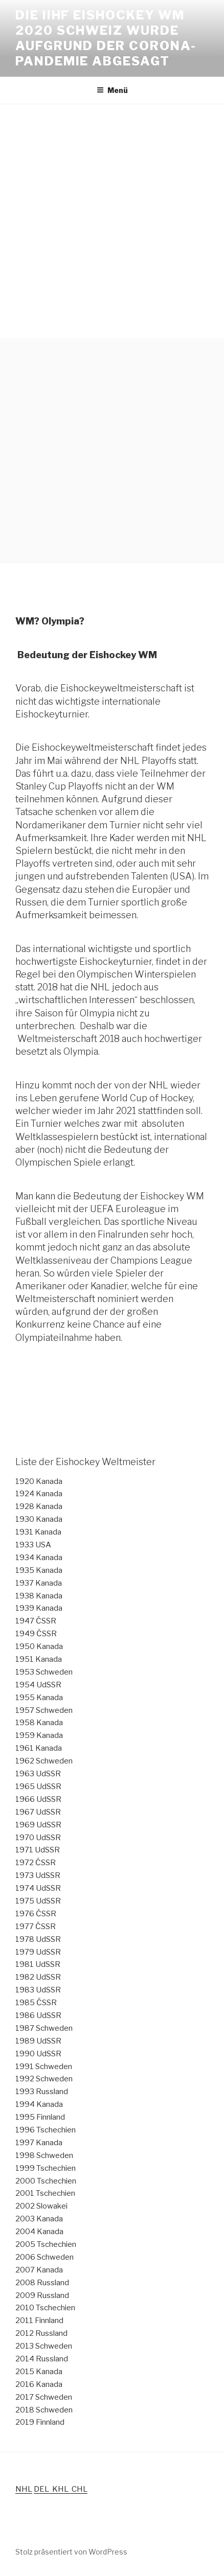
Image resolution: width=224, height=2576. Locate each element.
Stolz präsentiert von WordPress (71, 2551)
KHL (62, 2489)
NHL (23, 2489)
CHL (79, 2489)
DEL (43, 2489)
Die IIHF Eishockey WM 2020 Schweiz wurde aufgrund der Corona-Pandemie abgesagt (105, 38)
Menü (112, 90)
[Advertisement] (112, 221)
